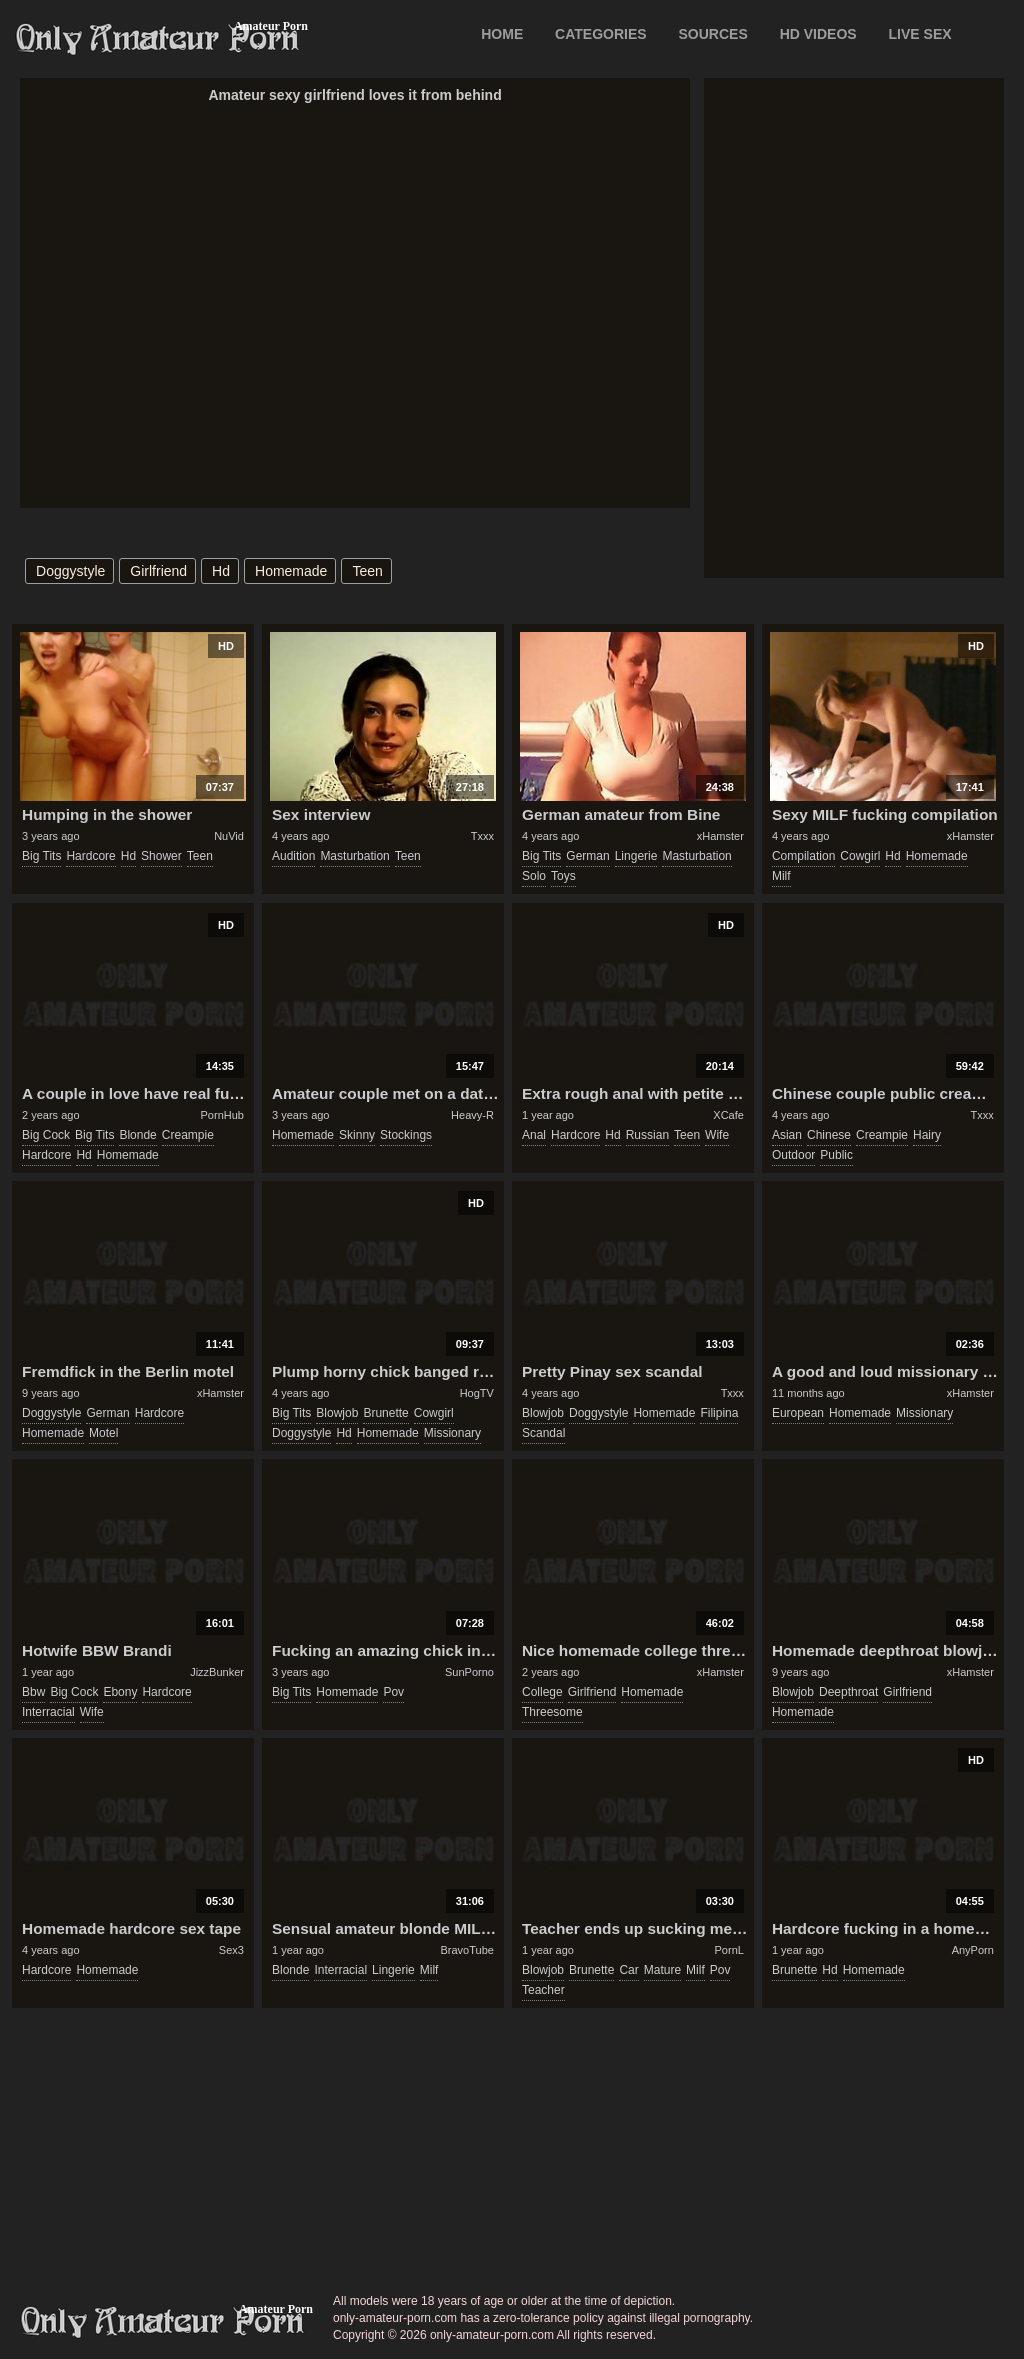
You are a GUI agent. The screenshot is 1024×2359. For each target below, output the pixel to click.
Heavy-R (472, 1115)
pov (393, 1692)
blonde (137, 1135)
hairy (927, 1135)
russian (647, 1135)
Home (502, 34)
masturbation (354, 856)
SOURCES (713, 34)
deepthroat (848, 1692)
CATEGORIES (601, 34)
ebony (120, 1692)
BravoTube (467, 1950)
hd (221, 571)
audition (293, 856)
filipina (719, 1413)
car (628, 1970)
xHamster (720, 836)
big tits (41, 856)
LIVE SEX (920, 34)
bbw (33, 1692)
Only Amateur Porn (158, 39)
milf (781, 876)
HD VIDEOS (818, 34)
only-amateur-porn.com (163, 2322)
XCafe (728, 1115)
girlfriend (158, 571)
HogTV (477, 1393)
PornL (729, 1950)
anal (534, 1135)
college (542, 1692)
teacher (543, 1990)
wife (717, 1135)
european (798, 1413)
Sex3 (231, 1950)
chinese (829, 1135)
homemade (291, 571)
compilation (803, 856)
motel (103, 1433)
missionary (452, 1433)
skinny (357, 1135)
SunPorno (469, 1672)
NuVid (229, 836)
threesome (552, 1712)
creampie (188, 1135)
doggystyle (70, 571)
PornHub (222, 1115)
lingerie (636, 856)
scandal (543, 1433)
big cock (46, 1135)
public (836, 1155)
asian (787, 1135)
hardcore (90, 856)
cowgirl (860, 856)
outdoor (793, 1155)
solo (534, 876)
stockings (406, 1135)
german (587, 856)
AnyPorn (973, 1950)
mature (662, 1970)
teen (367, 571)
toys (563, 876)
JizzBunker (217, 1672)
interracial (48, 1712)
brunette (385, 1413)
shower (161, 856)
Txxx (482, 836)
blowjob (337, 1413)
